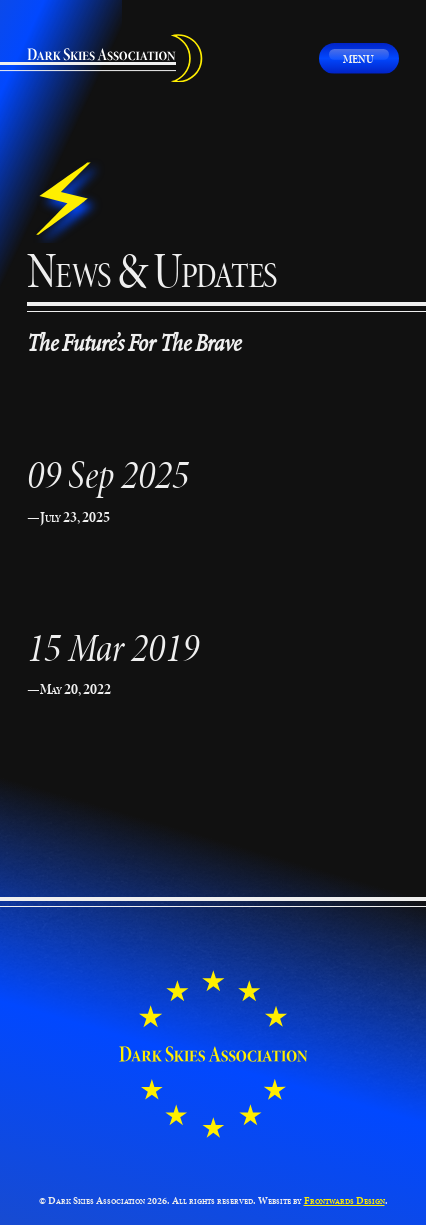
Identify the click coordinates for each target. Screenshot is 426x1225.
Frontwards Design (344, 1200)
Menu (358, 58)
